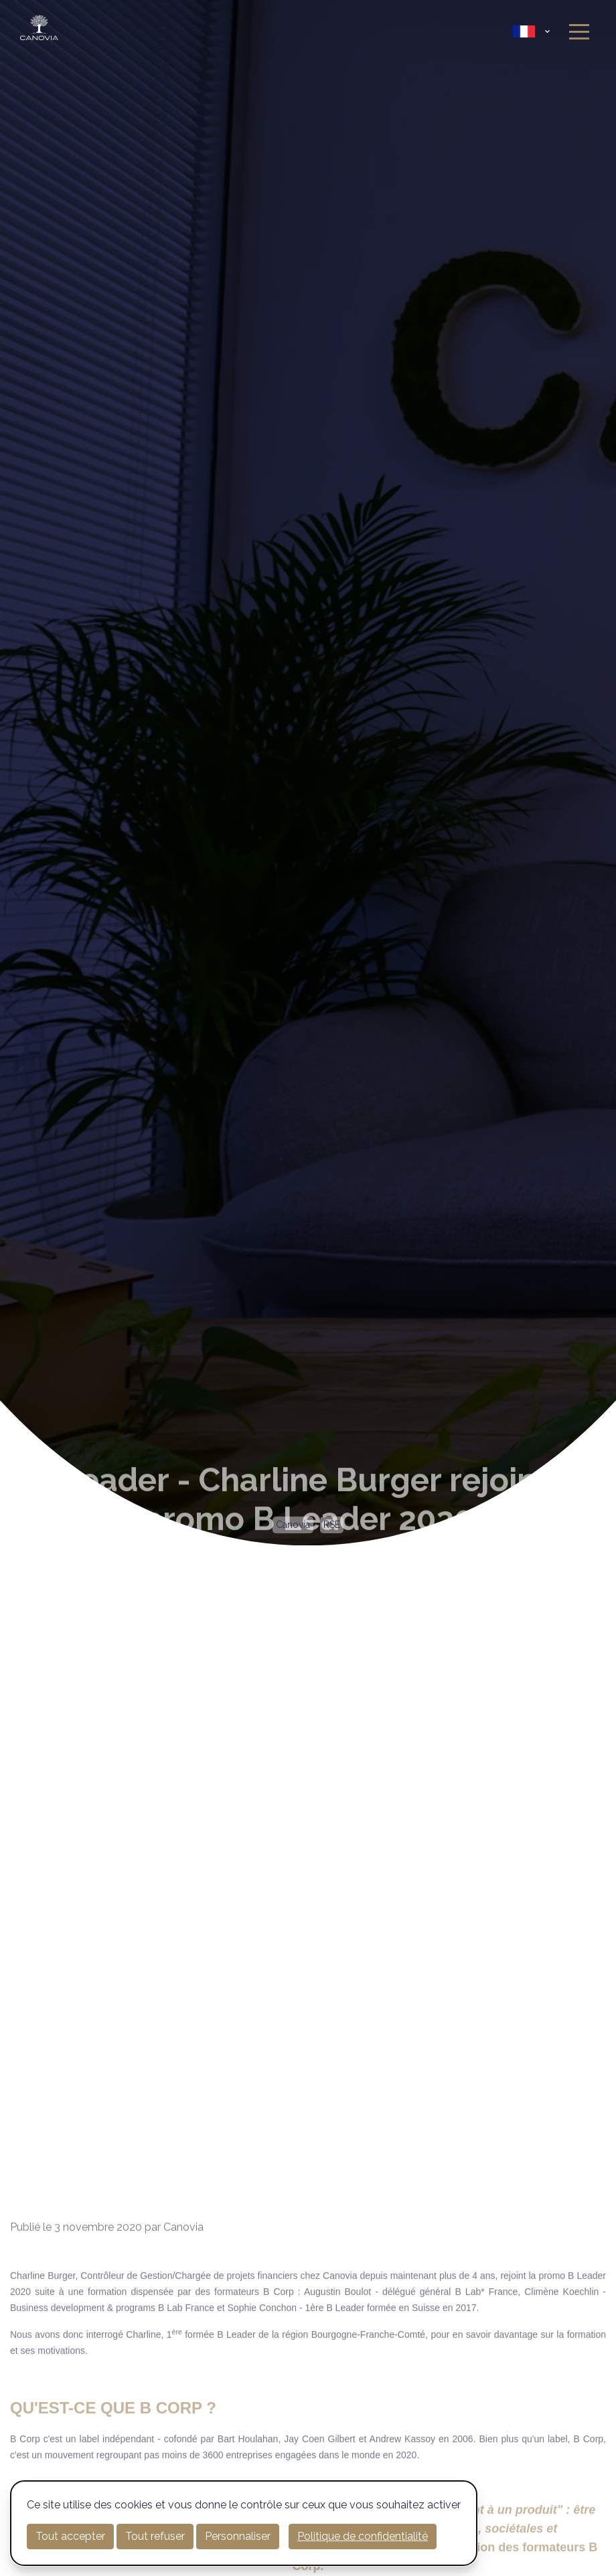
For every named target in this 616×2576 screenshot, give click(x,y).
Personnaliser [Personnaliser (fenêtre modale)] (238, 2536)
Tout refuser (155, 2536)
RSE (331, 1524)
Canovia (293, 1524)
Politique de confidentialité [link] (362, 2536)
